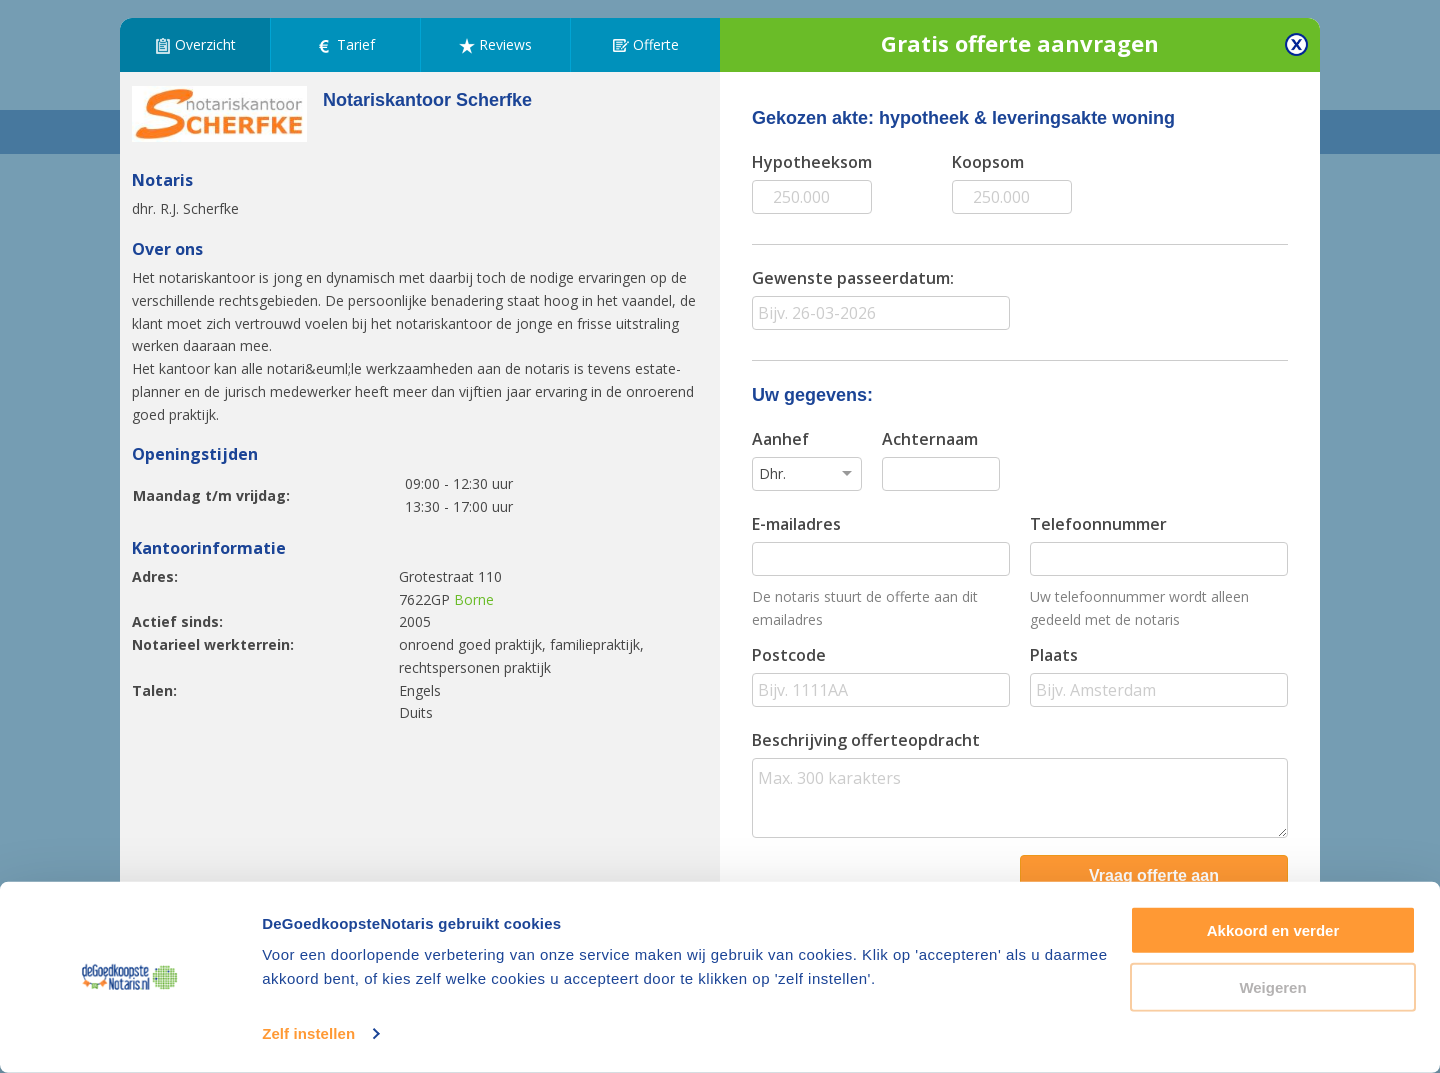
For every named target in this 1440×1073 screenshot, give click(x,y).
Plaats (1054, 655)
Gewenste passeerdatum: (853, 278)
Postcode (789, 655)
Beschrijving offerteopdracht (866, 740)
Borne (474, 599)
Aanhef (780, 439)
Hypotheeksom (812, 162)
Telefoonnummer (1098, 524)
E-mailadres (796, 524)
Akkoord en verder (1273, 930)
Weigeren (1272, 986)
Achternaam (930, 439)
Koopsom (988, 162)
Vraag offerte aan (1154, 875)
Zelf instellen (308, 1033)
